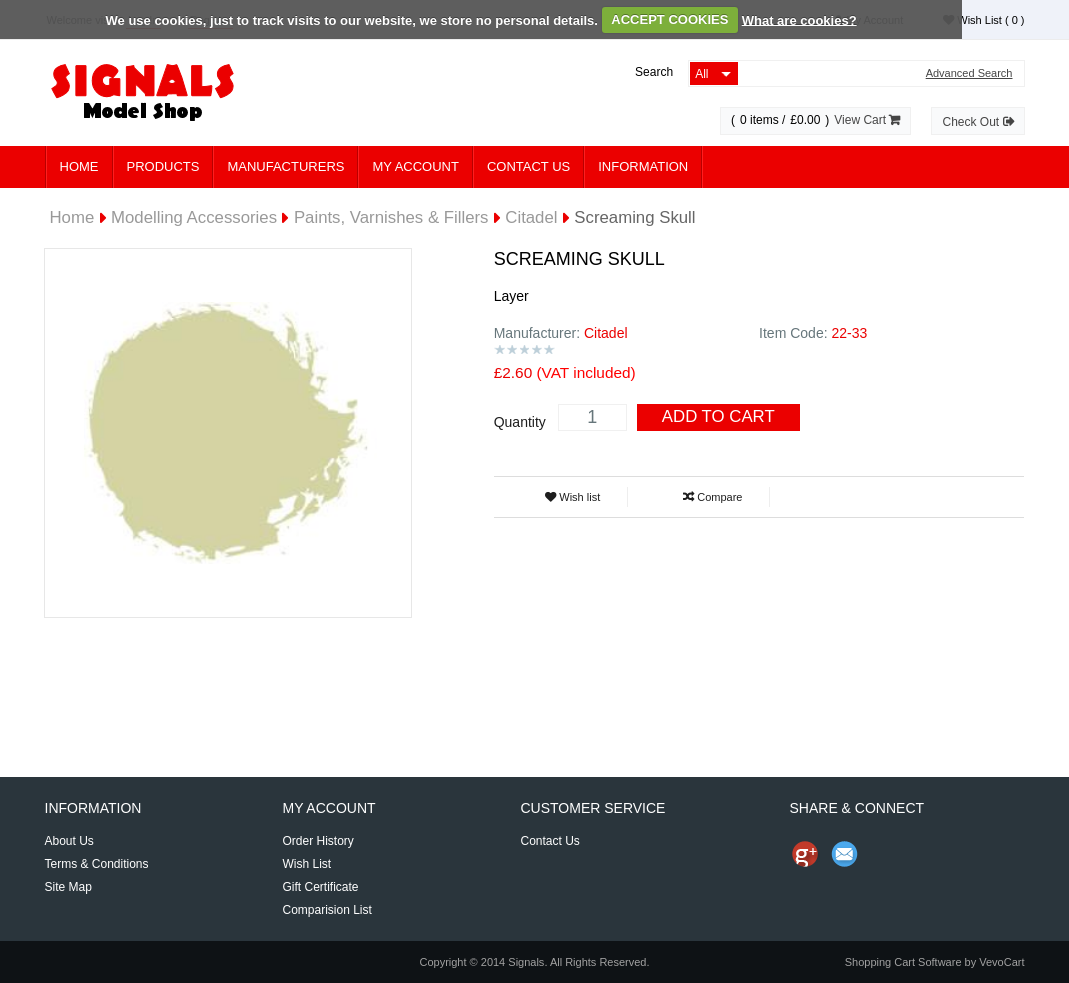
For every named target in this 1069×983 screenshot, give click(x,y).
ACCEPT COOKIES (669, 19)
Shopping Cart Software (903, 962)
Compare (712, 497)
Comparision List (326, 910)
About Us (69, 841)
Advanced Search (969, 73)
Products (163, 166)
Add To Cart (718, 416)
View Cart (867, 120)
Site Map (68, 887)
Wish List (983, 20)
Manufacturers (285, 166)
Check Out (977, 122)
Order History (317, 841)
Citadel (531, 217)
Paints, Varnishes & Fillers (391, 217)
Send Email (845, 854)
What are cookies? (799, 19)
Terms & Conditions (97, 864)
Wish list (572, 497)
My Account (415, 166)
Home (79, 166)
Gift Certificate (320, 887)
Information (643, 166)
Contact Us (528, 166)
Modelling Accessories (194, 217)
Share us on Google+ (805, 854)
